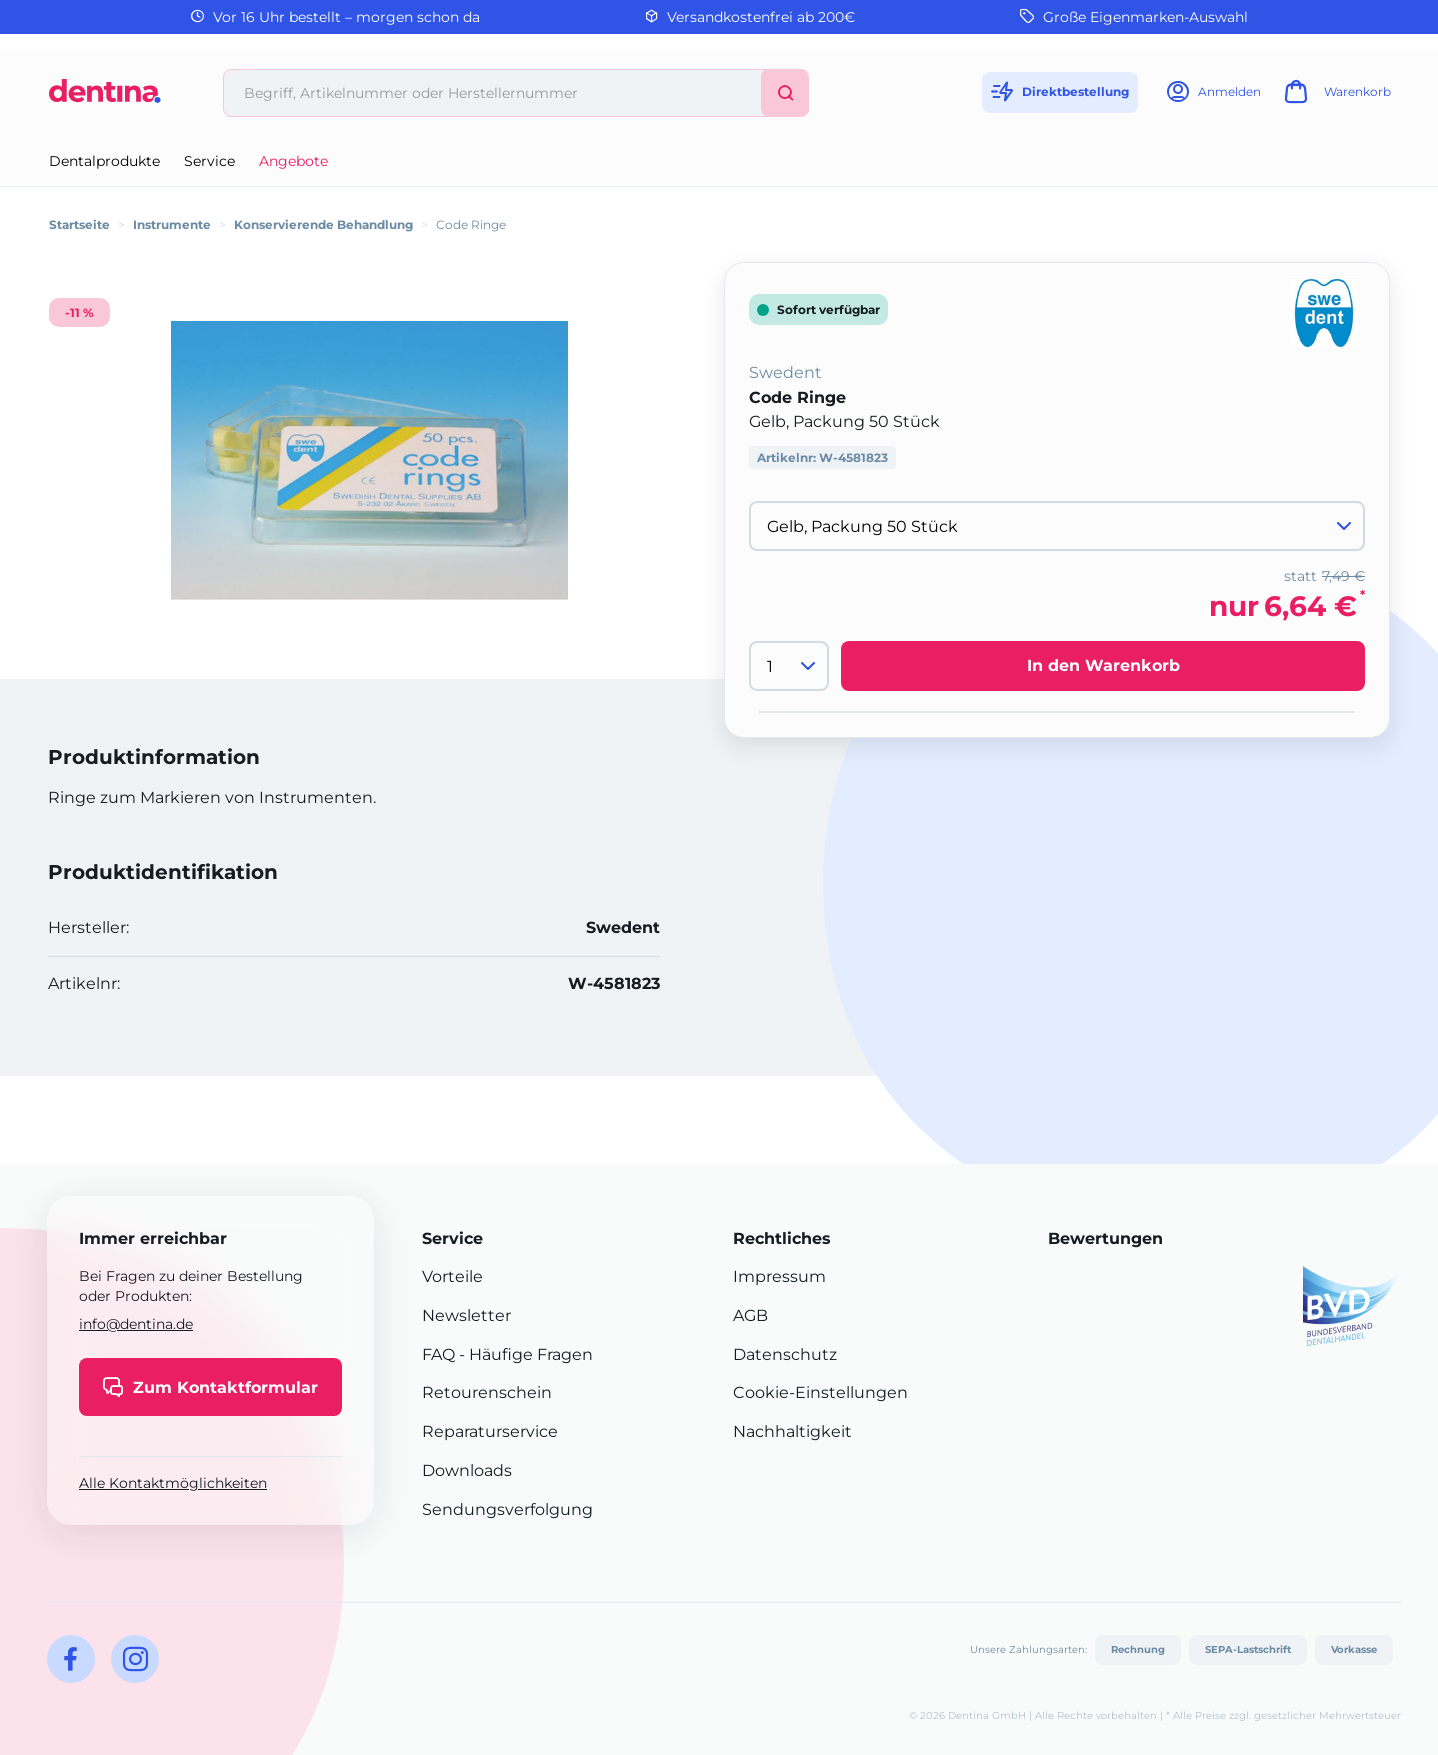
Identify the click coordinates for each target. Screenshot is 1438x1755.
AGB (750, 1315)
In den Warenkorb (1103, 665)
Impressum (779, 1276)
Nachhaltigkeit (792, 1431)
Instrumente (172, 224)
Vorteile (452, 1276)
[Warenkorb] (1335, 97)
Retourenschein (487, 1392)
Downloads (467, 1470)
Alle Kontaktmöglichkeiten (173, 1483)
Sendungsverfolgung (507, 1509)
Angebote (293, 161)
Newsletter (466, 1315)
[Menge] (789, 666)
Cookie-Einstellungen (820, 1392)
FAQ (438, 1354)
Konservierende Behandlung (323, 224)
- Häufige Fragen (524, 1354)
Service (209, 161)
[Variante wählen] (1057, 526)
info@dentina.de (136, 1324)
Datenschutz (785, 1354)
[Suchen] (785, 93)
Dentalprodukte (104, 161)
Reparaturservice (490, 1431)
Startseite (79, 224)
